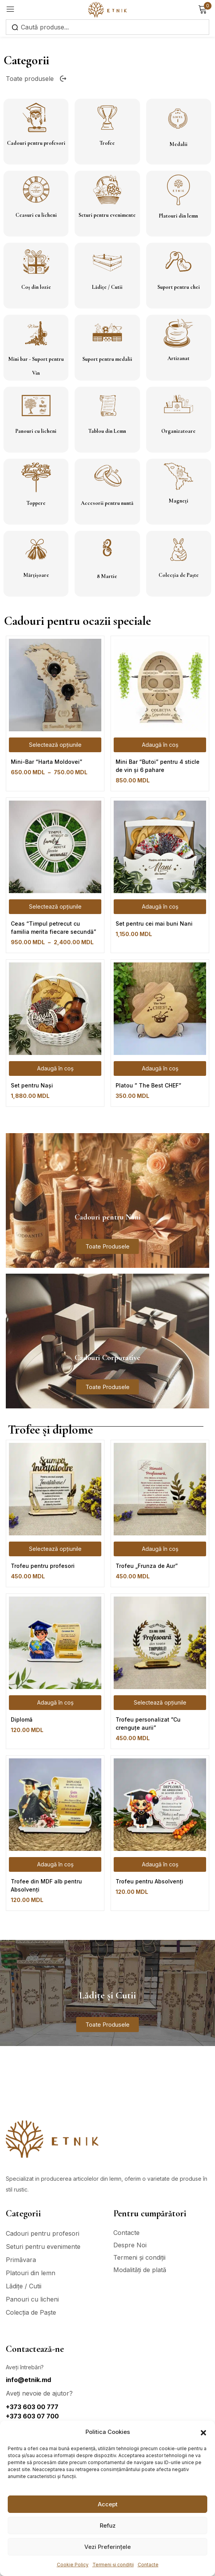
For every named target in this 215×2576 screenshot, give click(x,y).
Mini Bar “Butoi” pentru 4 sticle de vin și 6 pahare (158, 765)
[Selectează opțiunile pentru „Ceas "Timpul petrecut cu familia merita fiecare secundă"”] (55, 906)
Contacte (148, 2564)
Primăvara (21, 2260)
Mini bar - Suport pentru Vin (36, 366)
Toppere (36, 503)
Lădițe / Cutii (107, 287)
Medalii (178, 144)
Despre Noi (130, 2245)
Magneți (178, 500)
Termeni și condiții (113, 2564)
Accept (108, 2504)
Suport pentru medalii (107, 359)
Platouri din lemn (178, 216)
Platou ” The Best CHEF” (148, 1085)
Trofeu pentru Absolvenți (149, 1881)
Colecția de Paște (179, 575)
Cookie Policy (73, 2564)
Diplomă (21, 1719)
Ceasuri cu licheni (36, 215)
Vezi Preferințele (107, 2546)
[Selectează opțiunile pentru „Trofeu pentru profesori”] (55, 1549)
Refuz (108, 2525)
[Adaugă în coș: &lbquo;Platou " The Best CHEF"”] (160, 1068)
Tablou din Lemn (107, 431)
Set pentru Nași (32, 1085)
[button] (203, 2432)
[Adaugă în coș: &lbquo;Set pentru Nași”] (55, 1068)
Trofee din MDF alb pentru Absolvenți (46, 1885)
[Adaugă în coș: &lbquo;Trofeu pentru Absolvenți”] (160, 1864)
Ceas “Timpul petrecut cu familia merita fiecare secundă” (53, 927)
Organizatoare (178, 431)
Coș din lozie (36, 287)
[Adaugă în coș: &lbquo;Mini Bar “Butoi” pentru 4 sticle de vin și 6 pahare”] (160, 744)
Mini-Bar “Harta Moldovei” (46, 761)
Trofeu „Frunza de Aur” (147, 1565)
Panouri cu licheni (35, 431)
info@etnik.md (28, 2380)
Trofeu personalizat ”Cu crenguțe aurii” (148, 1723)
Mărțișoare (36, 575)
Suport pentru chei (178, 287)
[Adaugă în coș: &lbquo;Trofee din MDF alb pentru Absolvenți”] (55, 1864)
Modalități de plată (139, 2270)
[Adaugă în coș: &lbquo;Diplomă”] (55, 1702)
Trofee (107, 143)
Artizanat (178, 358)
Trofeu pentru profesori (43, 1565)
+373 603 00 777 (32, 2407)
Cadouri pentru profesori (36, 143)
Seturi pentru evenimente (107, 215)
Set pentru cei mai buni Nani (154, 923)
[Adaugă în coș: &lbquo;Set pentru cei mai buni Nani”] (160, 906)
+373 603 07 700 (32, 2416)
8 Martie (107, 576)
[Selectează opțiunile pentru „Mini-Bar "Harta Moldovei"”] (55, 744)
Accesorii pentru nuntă (107, 503)
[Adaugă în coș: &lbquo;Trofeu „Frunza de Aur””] (160, 1549)
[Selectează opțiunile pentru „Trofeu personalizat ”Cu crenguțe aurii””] (160, 1702)
